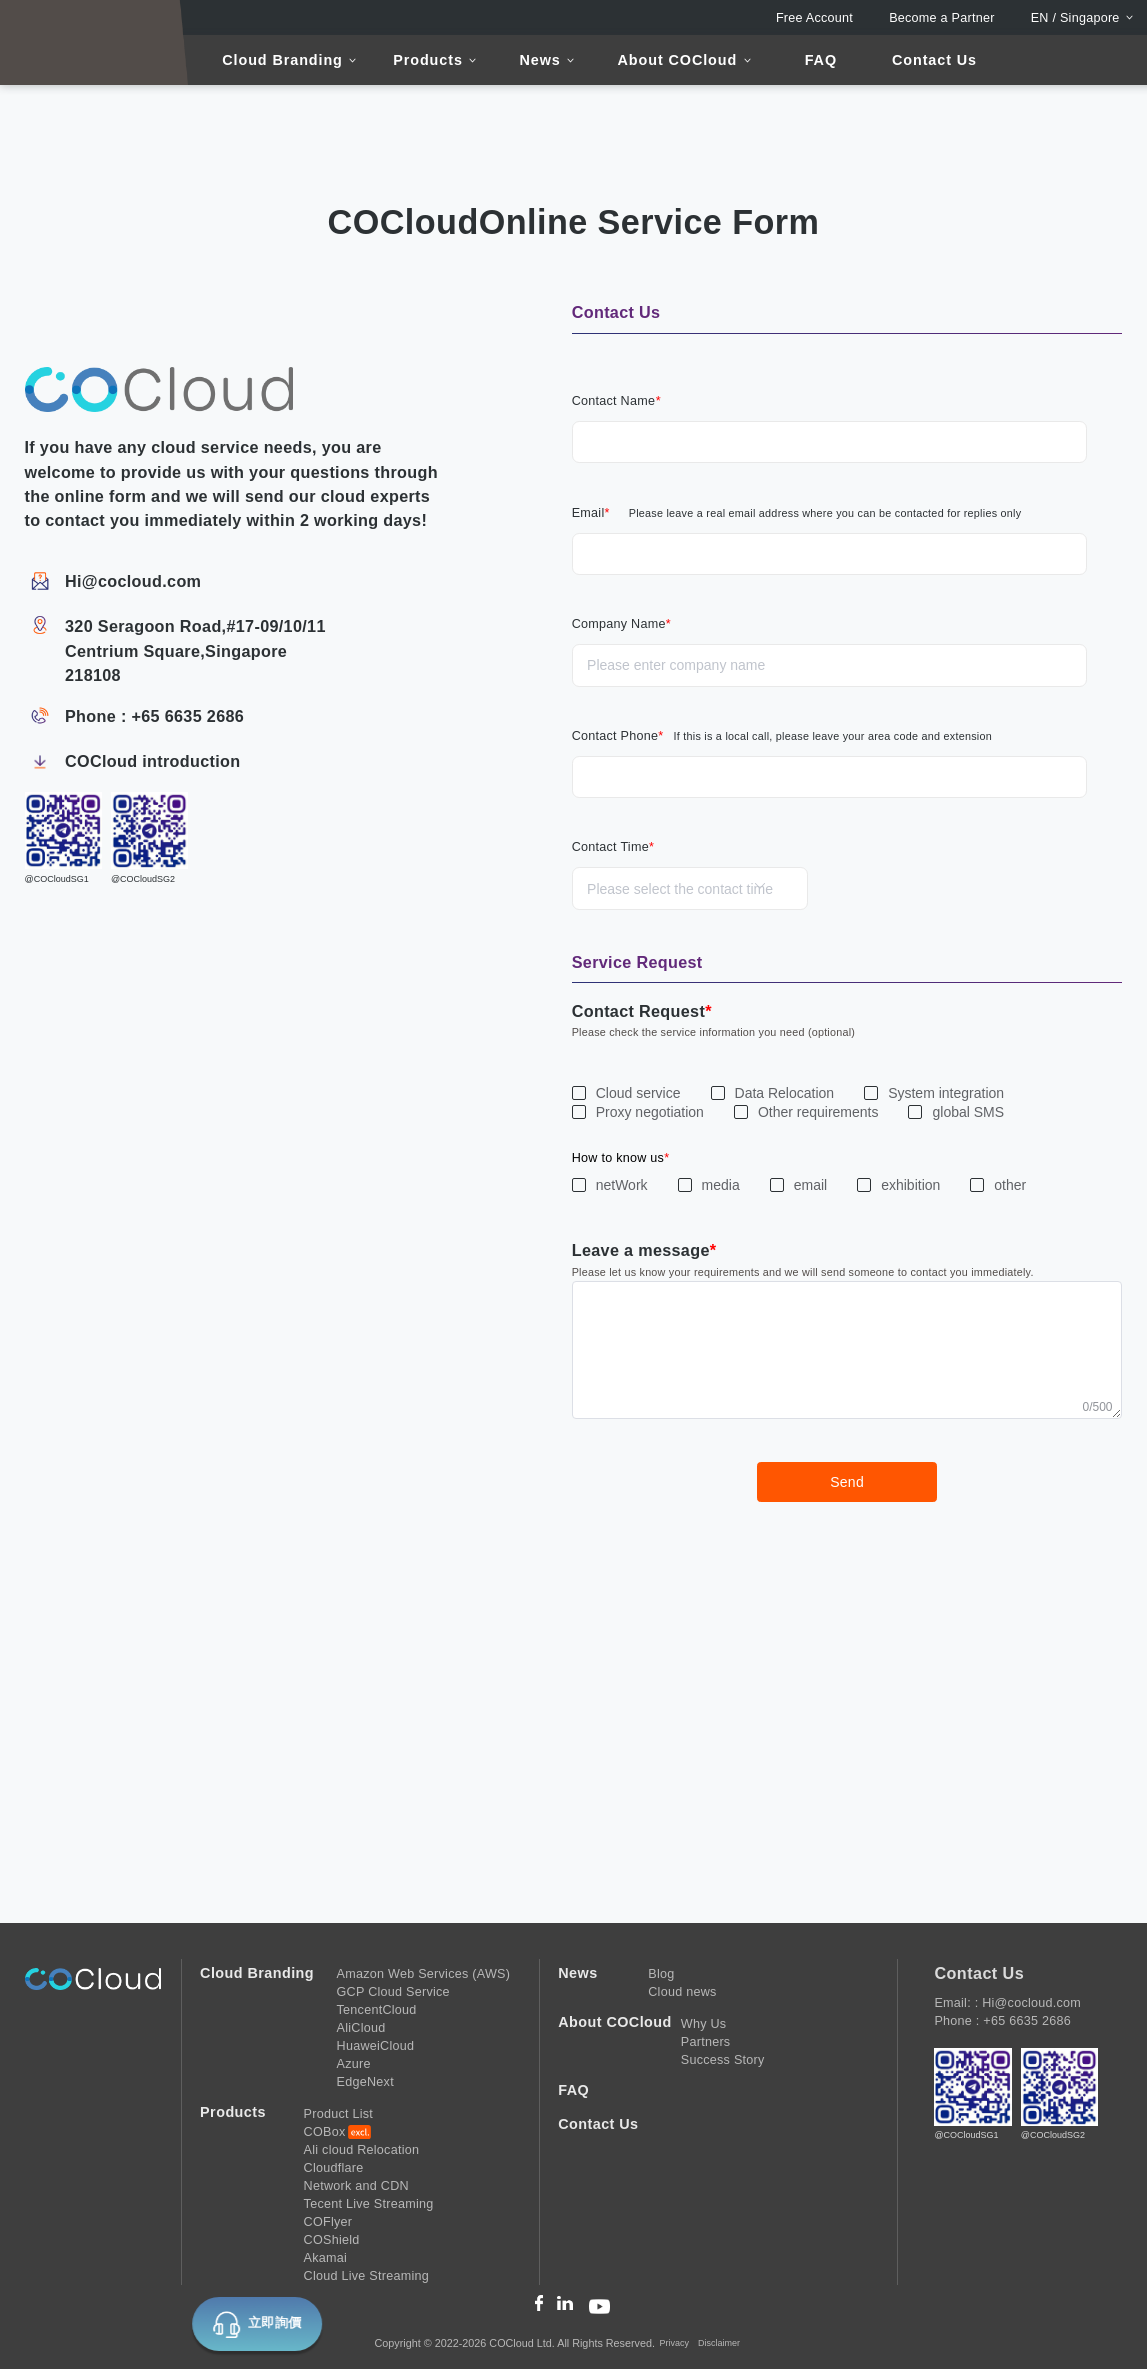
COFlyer (328, 2222)
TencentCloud (377, 2010)
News (540, 60)
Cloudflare (334, 2168)
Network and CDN (356, 2186)
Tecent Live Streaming (369, 2204)
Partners (706, 2042)
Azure (354, 2064)
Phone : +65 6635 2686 (154, 716)
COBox (325, 2132)
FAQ (821, 60)
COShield (332, 2240)
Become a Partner (942, 18)
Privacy (675, 2343)
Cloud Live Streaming (366, 2276)
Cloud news (682, 1992)
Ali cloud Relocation (362, 2150)
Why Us (704, 2024)
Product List (339, 2114)
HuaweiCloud (376, 2046)
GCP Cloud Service (393, 1992)
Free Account (814, 18)
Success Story (723, 2060)
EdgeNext (365, 2082)
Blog (661, 1974)
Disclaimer (719, 2343)
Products (428, 60)
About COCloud (678, 60)
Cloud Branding (282, 60)
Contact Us (934, 60)
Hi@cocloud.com (133, 581)
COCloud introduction (153, 761)
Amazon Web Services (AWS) (424, 1974)
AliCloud (361, 2028)
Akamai (326, 2258)
